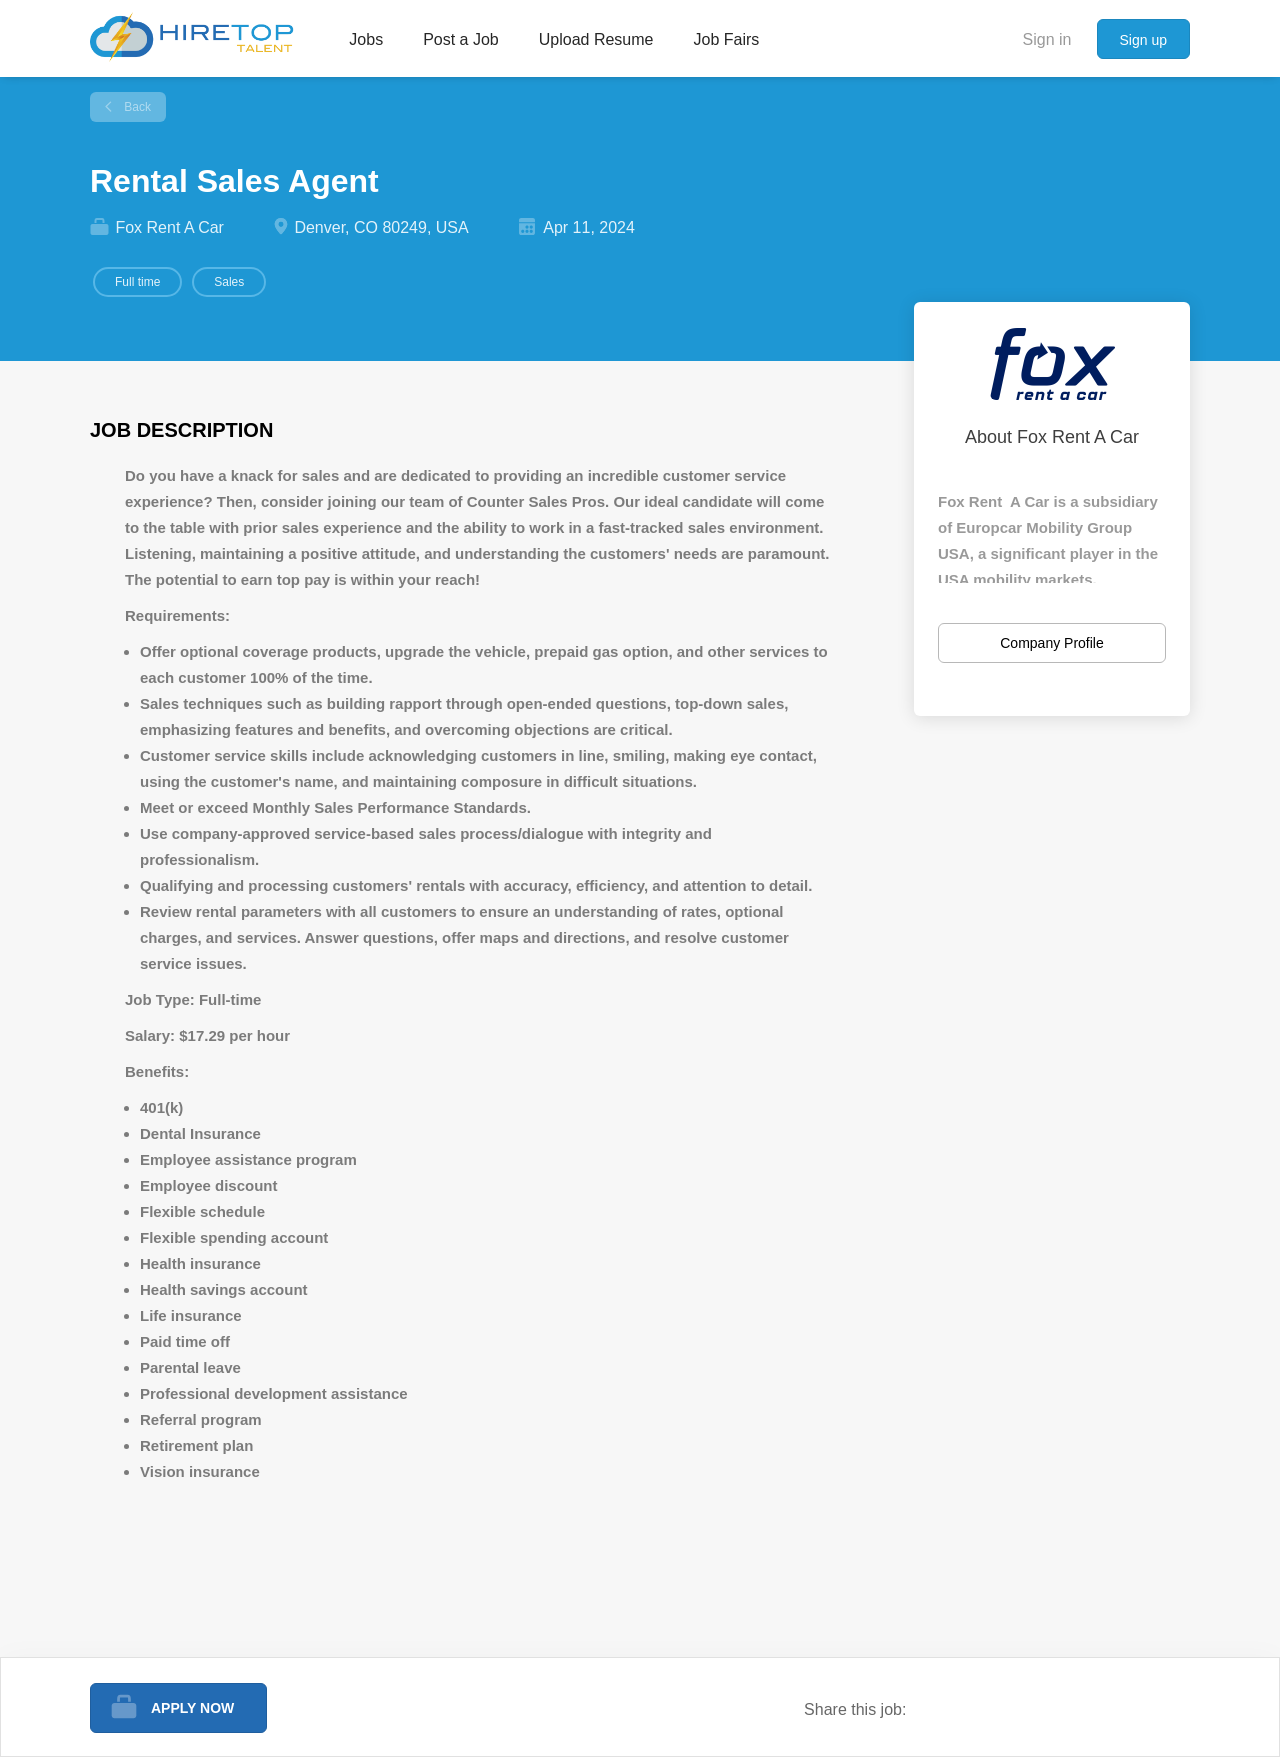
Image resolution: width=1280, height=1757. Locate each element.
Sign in (1047, 39)
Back (136, 107)
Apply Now (192, 1708)
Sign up (1143, 40)
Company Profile (1052, 643)
